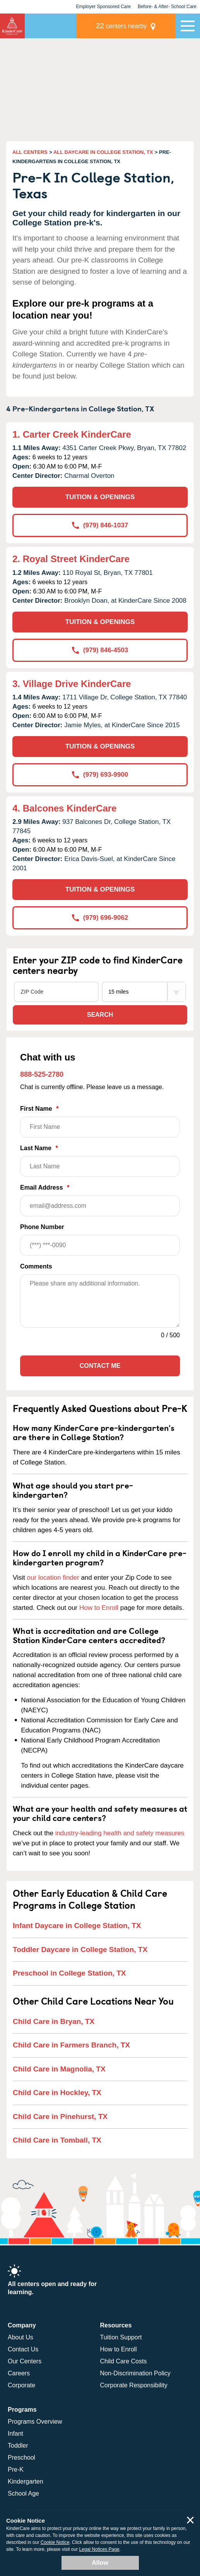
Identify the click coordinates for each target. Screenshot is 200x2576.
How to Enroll (98, 1607)
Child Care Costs (123, 2361)
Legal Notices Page (99, 2549)
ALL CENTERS (30, 152)
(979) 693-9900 (100, 774)
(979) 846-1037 (100, 525)
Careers (19, 2373)
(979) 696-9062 (100, 917)
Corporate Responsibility (134, 2385)
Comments (36, 1266)
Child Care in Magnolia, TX (59, 2069)
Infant (15, 2433)
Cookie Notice (55, 2542)
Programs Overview (35, 2421)
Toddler (18, 2445)
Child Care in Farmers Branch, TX (71, 2045)
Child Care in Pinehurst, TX (60, 2116)
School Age (23, 2493)
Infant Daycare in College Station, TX (77, 1925)
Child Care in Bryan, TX (53, 2021)
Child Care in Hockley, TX (57, 2092)
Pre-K (16, 2469)
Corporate (21, 2385)
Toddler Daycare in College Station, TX (80, 1949)
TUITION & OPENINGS (100, 497)
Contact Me (100, 1365)
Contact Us (23, 2349)
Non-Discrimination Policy (135, 2373)
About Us (20, 2337)
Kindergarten (25, 2481)
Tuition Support (121, 2337)
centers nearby (121, 26)
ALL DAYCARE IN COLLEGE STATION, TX (103, 152)
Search (100, 1014)
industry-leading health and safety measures (120, 1833)
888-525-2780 (41, 1074)
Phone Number (100, 1240)
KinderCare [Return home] (12, 26)
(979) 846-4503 (100, 650)
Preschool (21, 2457)
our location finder (53, 1577)
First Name (100, 1121)
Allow (100, 2562)
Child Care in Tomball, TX (57, 2140)
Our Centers (24, 2361)
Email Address (100, 1200)
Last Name (100, 1161)
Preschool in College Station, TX (69, 1973)
